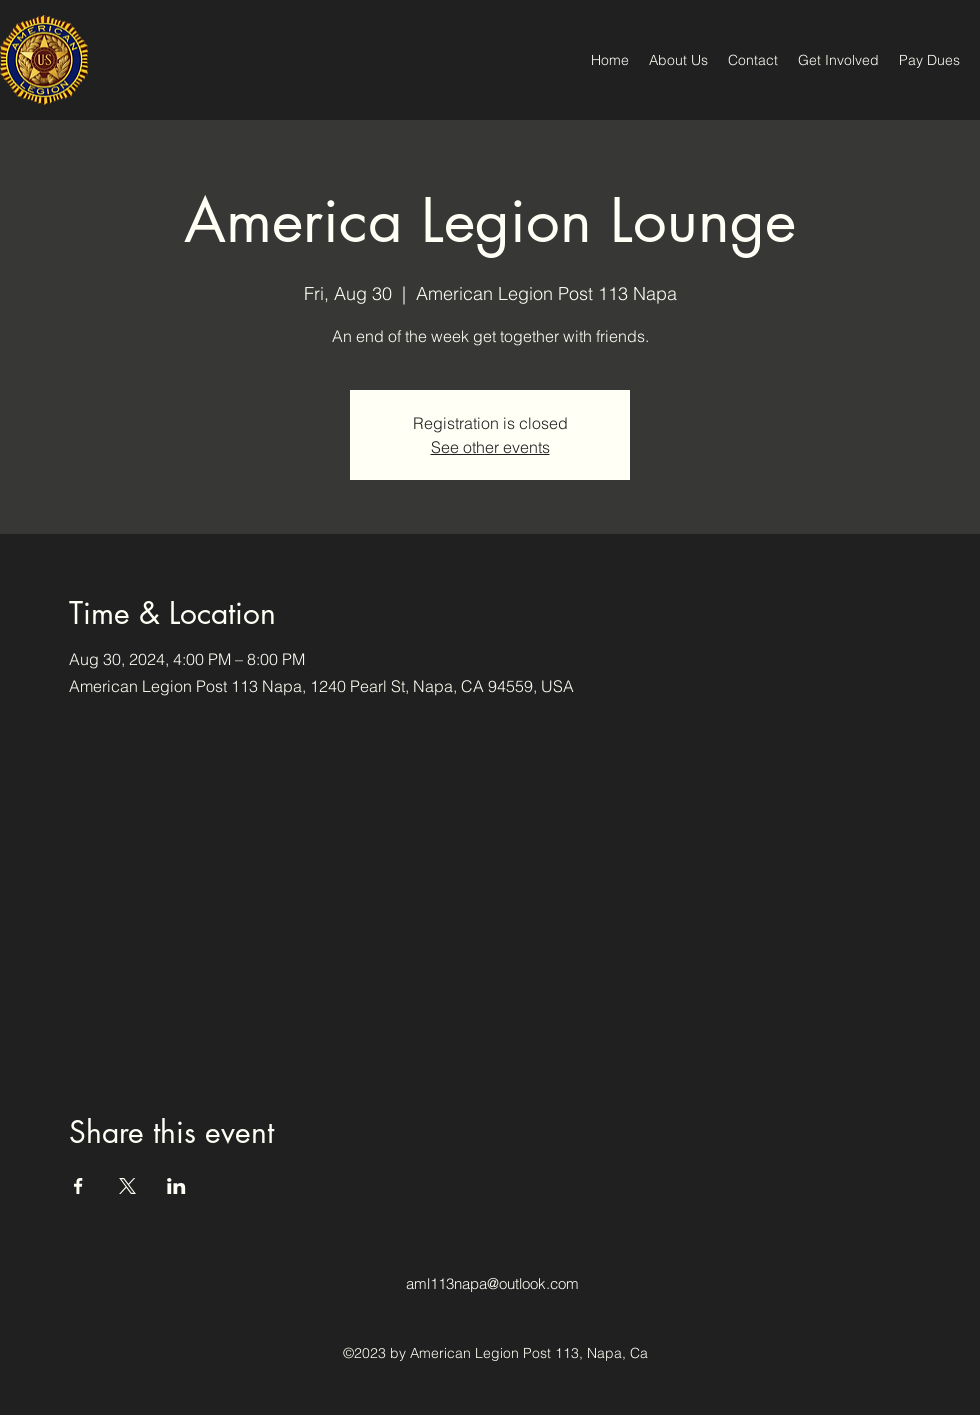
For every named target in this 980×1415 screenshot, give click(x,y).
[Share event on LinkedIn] (176, 1186)
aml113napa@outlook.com (492, 1283)
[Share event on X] (127, 1186)
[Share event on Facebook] (78, 1186)
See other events (490, 447)
